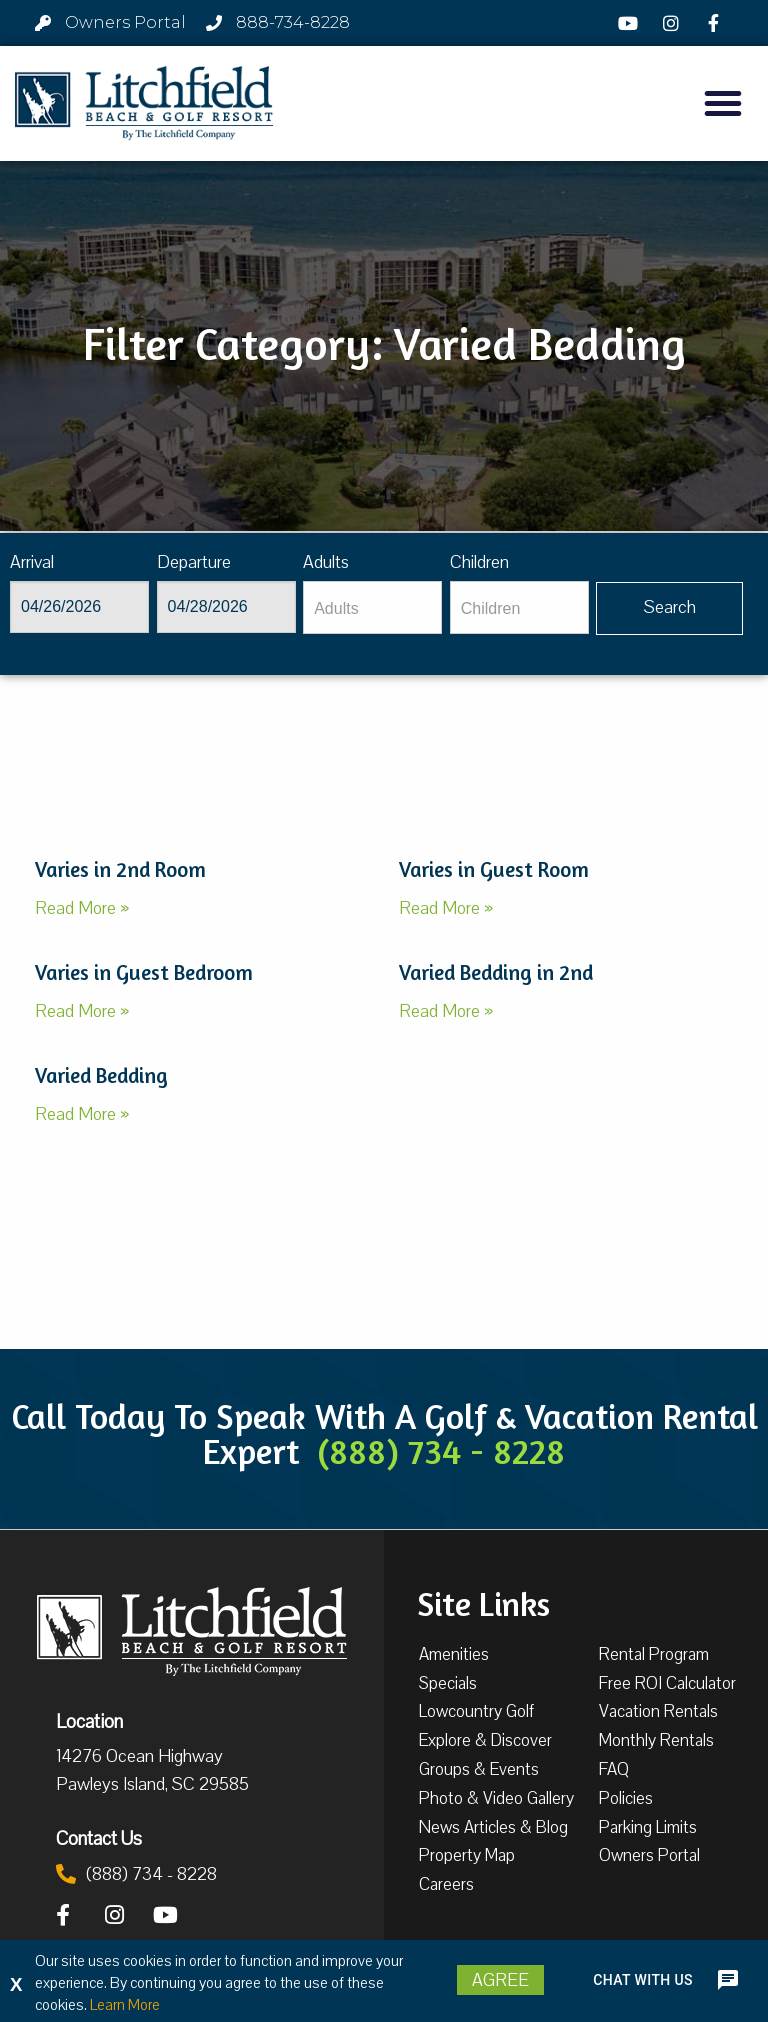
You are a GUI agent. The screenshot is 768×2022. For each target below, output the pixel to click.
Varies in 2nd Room (120, 869)
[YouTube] (631, 23)
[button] (723, 103)
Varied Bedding (101, 1075)
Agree (500, 1980)
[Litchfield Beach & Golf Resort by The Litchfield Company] (144, 103)
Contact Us (99, 1838)
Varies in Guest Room (494, 869)
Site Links (483, 1602)
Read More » (82, 908)
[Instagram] (674, 23)
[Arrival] (79, 607)
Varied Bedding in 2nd (496, 972)
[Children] (519, 607)
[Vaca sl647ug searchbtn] (669, 608)
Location (89, 1721)
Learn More (125, 2005)
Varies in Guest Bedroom (144, 972)
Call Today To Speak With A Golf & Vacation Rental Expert (384, 1433)
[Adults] (372, 607)
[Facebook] (716, 23)
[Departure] (226, 607)
